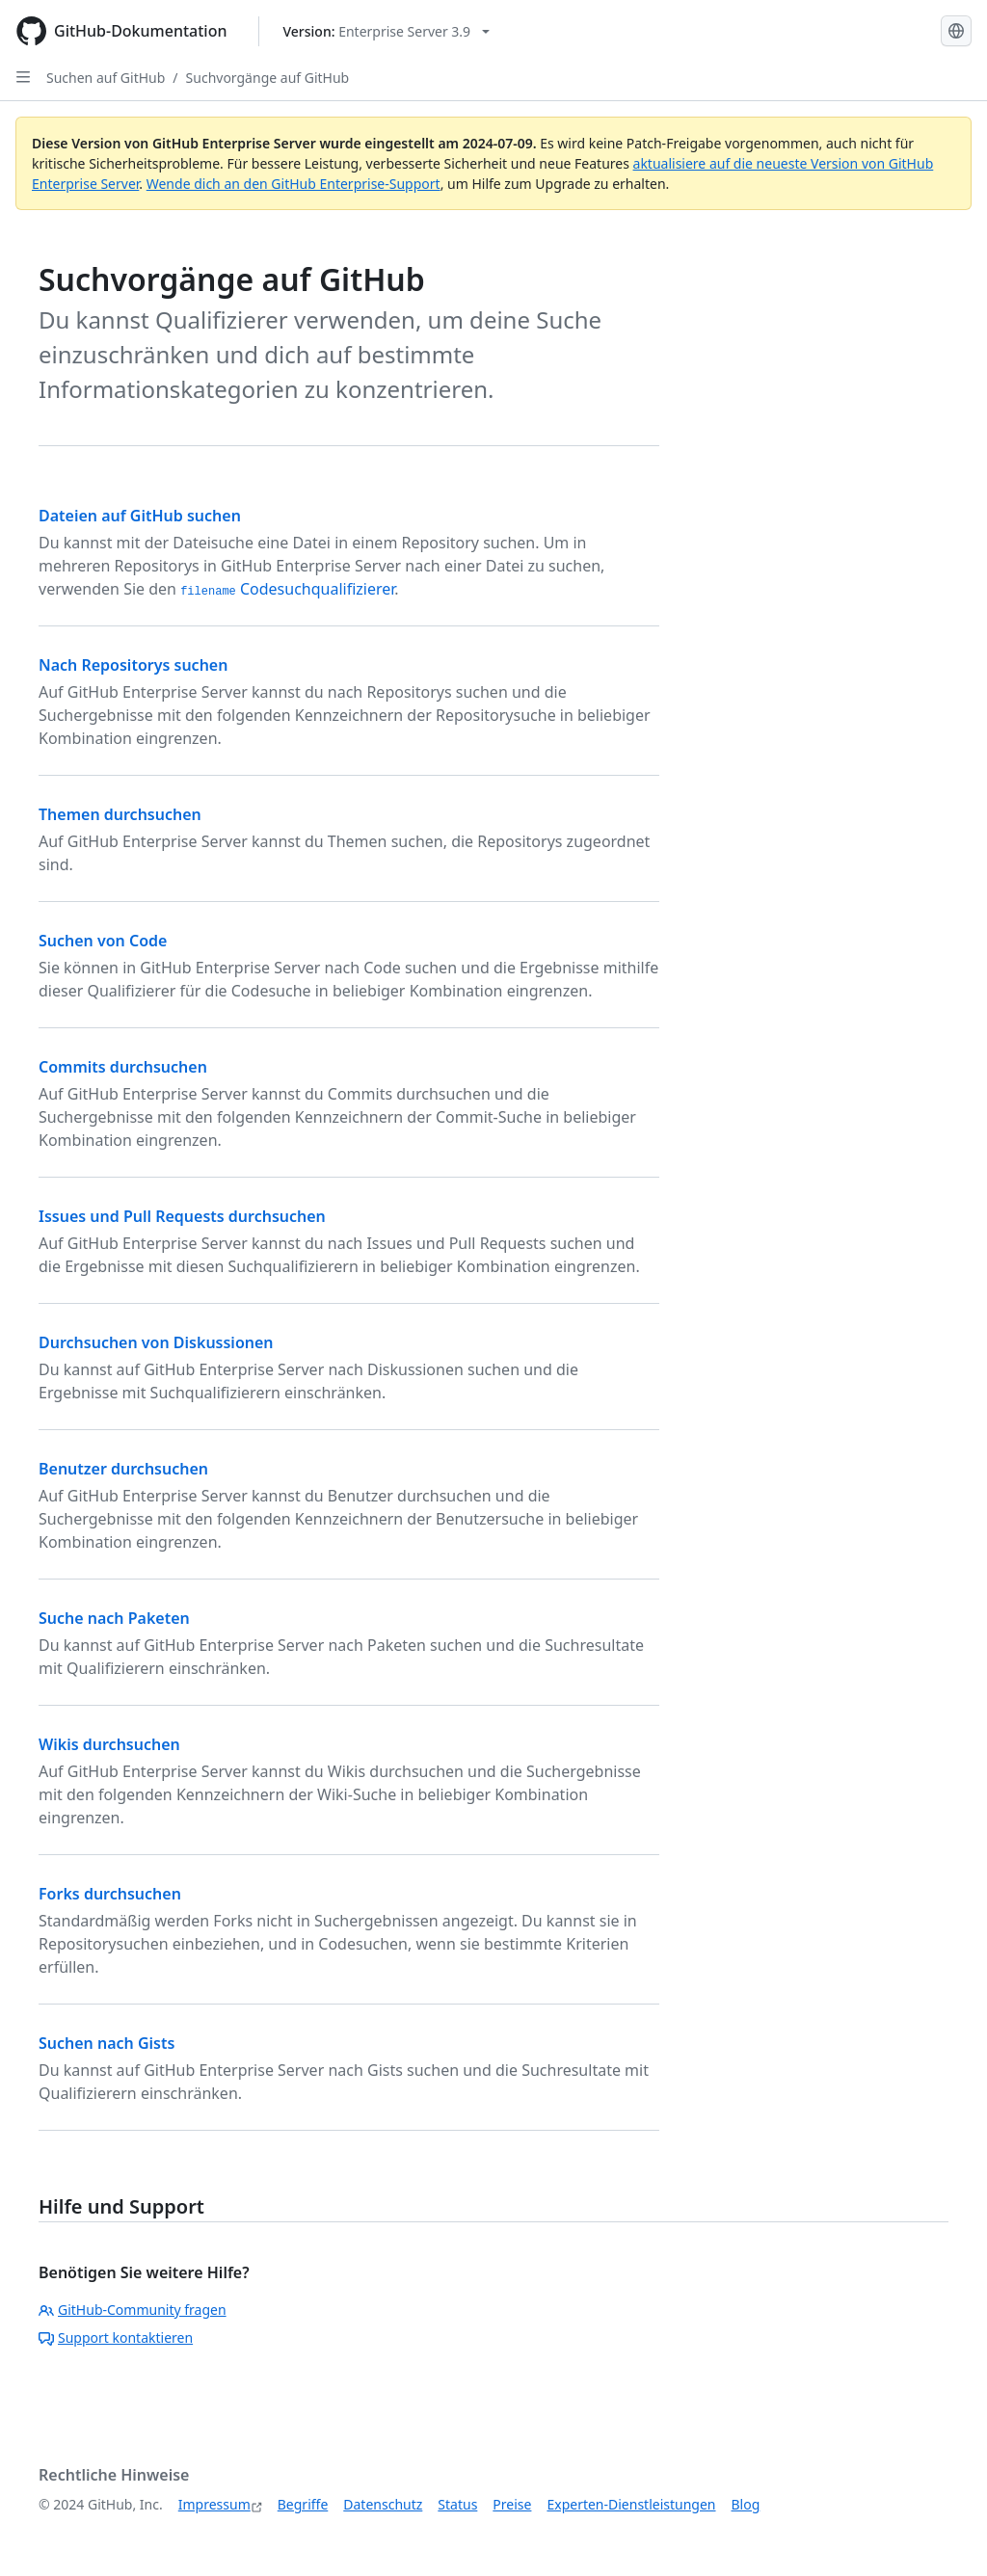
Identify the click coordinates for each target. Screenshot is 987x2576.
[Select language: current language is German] (956, 30)
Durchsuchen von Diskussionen (156, 1342)
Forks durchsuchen (110, 1893)
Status (457, 2504)
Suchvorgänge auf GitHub (268, 77)
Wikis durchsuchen (109, 1744)
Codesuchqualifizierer (287, 588)
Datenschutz (382, 2504)
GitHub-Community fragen (133, 2309)
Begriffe (303, 2504)
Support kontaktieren (116, 2337)
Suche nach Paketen (114, 1618)
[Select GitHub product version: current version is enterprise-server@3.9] (387, 31)
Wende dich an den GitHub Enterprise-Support (293, 183)
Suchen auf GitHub (105, 77)
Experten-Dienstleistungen (631, 2504)
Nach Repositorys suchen (133, 665)
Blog (746, 2504)
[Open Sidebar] (23, 77)
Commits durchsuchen (123, 1066)
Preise (512, 2504)
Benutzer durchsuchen (123, 1468)
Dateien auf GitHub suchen (140, 515)
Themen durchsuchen (120, 814)
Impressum (214, 2504)
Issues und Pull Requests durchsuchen (182, 1216)
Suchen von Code (103, 940)
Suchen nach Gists (106, 2043)
